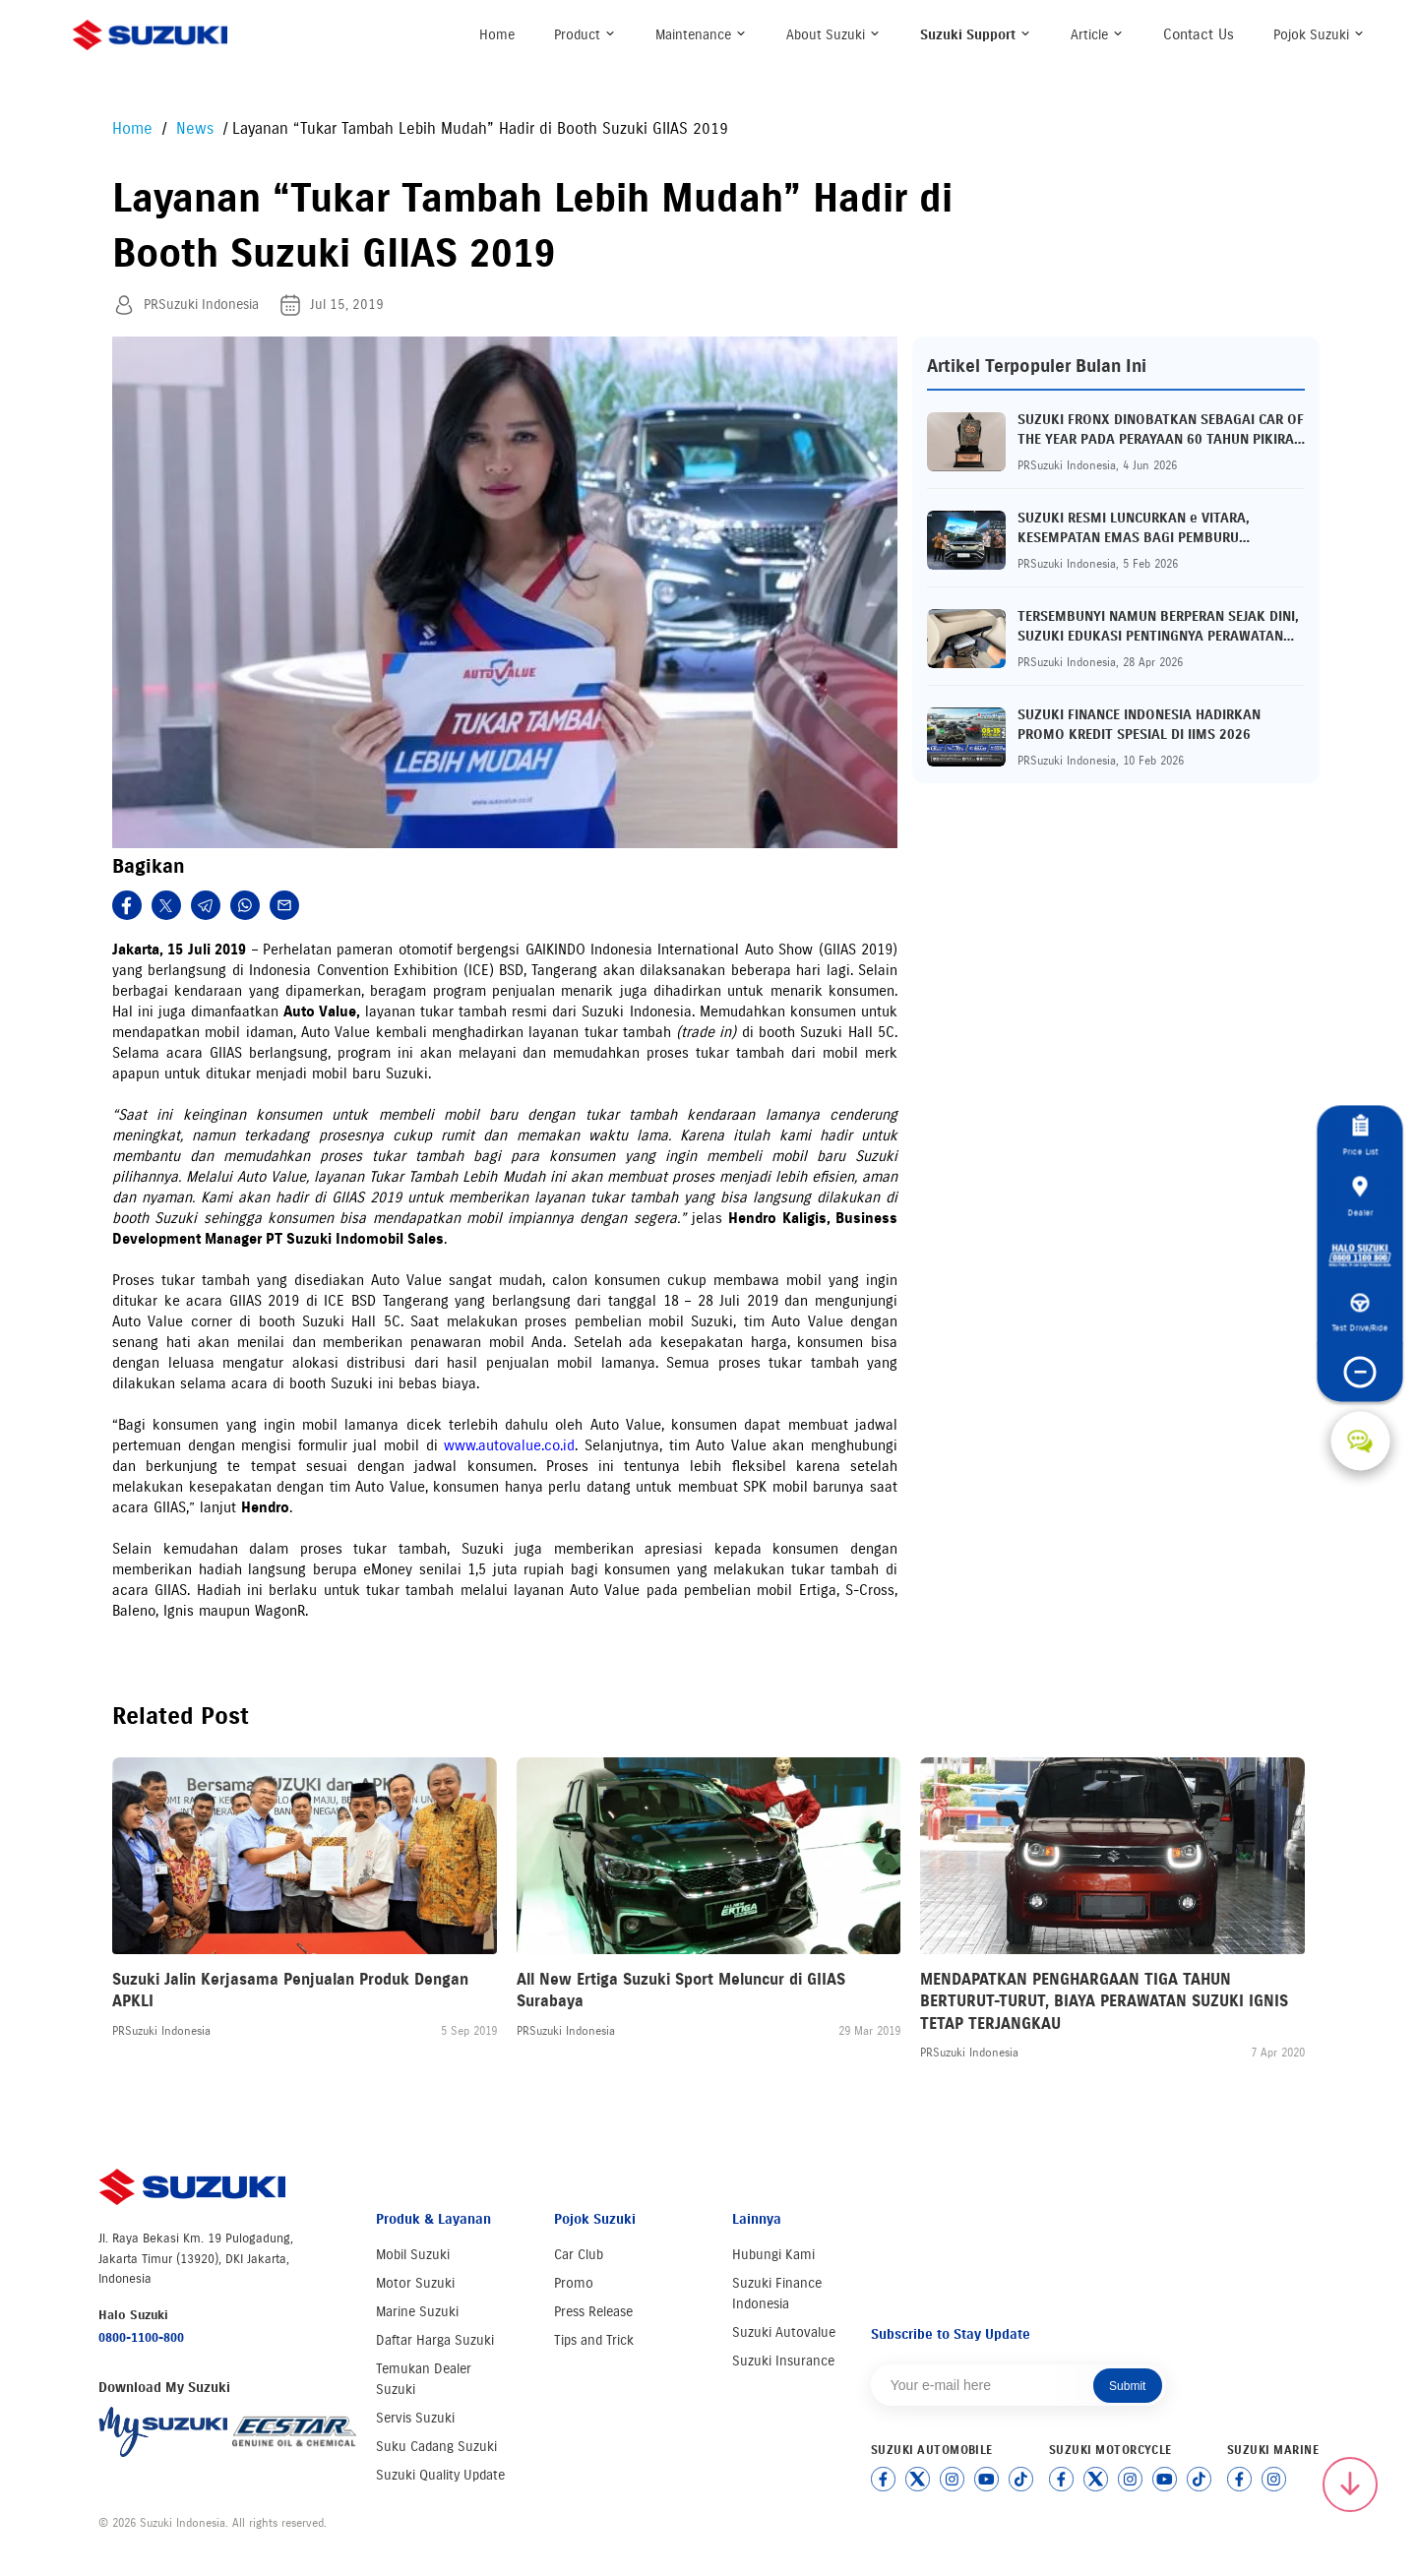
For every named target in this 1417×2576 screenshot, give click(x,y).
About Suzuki (833, 35)
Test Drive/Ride (1360, 1313)
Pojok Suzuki (1319, 35)
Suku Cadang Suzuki (436, 2446)
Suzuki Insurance (783, 2361)
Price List (1360, 1136)
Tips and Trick (594, 2340)
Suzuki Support (975, 35)
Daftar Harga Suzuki (435, 2340)
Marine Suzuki (417, 2311)
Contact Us (1198, 34)
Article (1097, 35)
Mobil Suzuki (413, 2254)
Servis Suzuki (415, 2418)
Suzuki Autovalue (783, 2332)
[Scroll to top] (1350, 2484)
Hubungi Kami (773, 2254)
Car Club (578, 2254)
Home (497, 35)
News (197, 128)
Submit (1127, 2386)
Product (585, 35)
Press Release (593, 2311)
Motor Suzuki (415, 2283)
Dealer (1360, 1196)
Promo (573, 2283)
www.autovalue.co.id (509, 1445)
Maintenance (701, 35)
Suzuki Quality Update (440, 2475)
